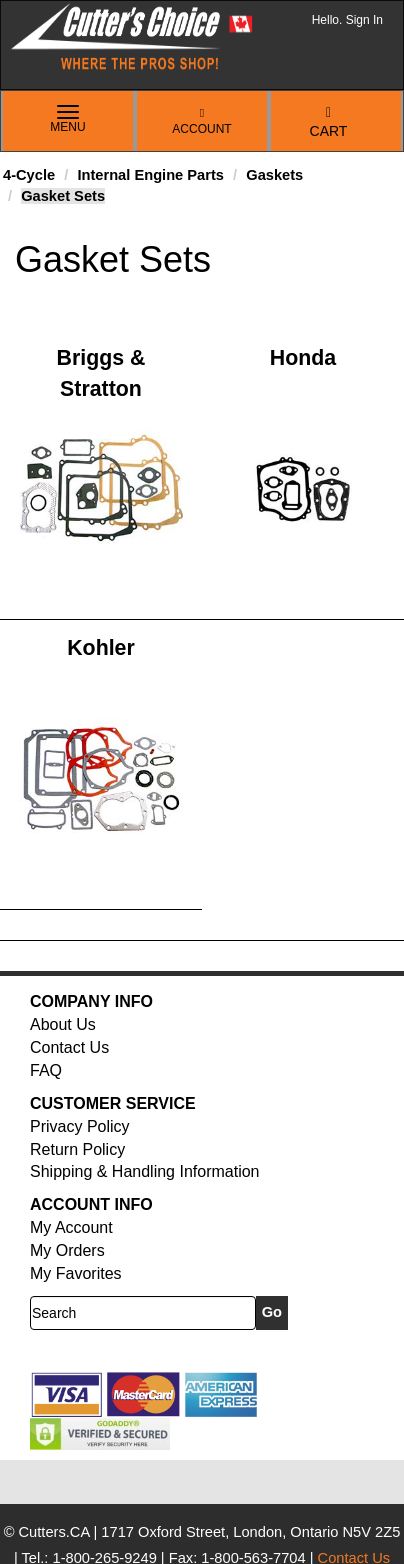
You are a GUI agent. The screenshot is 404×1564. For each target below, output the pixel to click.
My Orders (67, 1250)
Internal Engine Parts (150, 175)
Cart (329, 122)
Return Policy (77, 1149)
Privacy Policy (80, 1126)
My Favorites (76, 1273)
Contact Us (69, 1047)
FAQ (46, 1070)
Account (201, 121)
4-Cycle (29, 175)
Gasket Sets (63, 196)
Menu (68, 120)
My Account (71, 1227)
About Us (63, 1024)
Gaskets (274, 175)
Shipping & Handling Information (144, 1171)
